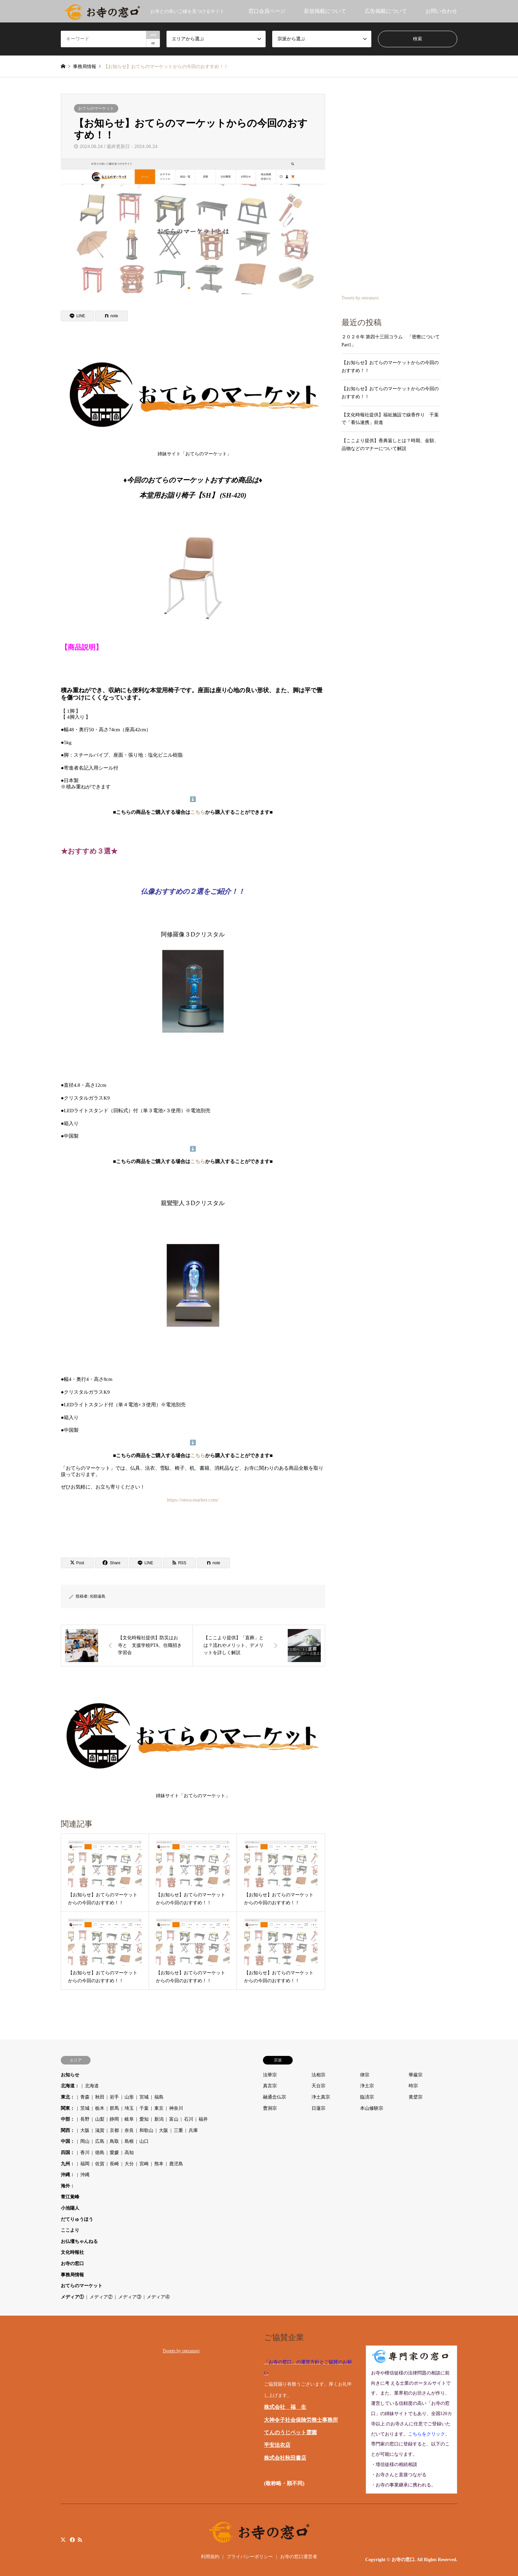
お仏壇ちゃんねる (79, 2241)
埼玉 (129, 2108)
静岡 (114, 2119)
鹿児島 (176, 2163)
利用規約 (210, 2556)
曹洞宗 (270, 2108)
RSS (80, 2539)
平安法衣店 (277, 2445)
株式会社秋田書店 (285, 2458)
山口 (144, 2141)
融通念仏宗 (274, 2097)
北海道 (92, 2085)
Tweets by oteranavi (360, 297)
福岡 (85, 2163)
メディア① (72, 2296)
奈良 (129, 2130)
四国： (68, 2152)
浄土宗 (367, 2085)
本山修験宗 (371, 2108)
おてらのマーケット (96, 108)
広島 (99, 2141)
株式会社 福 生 (285, 2407)
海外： (68, 2185)
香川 (85, 2152)
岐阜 (129, 2119)
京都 (114, 2130)
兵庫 (193, 2130)
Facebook (71, 2539)
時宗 (413, 2085)
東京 (159, 2108)
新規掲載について (325, 11)
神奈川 (176, 2108)
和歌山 (146, 2130)
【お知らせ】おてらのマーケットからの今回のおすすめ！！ (390, 366)
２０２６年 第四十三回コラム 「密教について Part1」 (391, 340)
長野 (85, 2119)
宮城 (144, 2097)
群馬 (114, 2108)
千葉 (144, 2108)
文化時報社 (72, 2252)
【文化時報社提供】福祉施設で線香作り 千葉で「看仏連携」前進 (390, 418)
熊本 (159, 2163)
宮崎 (144, 2163)
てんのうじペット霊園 (290, 2432)
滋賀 (99, 2130)
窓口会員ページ (266, 11)
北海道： (70, 2085)
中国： (68, 2141)
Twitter (63, 2539)
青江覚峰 (70, 2196)
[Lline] (77, 316)
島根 (129, 2141)
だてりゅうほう (77, 2219)
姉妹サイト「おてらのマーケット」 (194, 399)
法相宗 (318, 2074)
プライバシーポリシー (250, 2556)
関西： (68, 2130)
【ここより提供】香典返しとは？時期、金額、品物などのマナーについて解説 (390, 444)
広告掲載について (386, 11)
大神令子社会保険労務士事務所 (301, 2420)
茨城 (85, 2108)
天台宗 (318, 2085)
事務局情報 (72, 2274)
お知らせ (70, 2074)
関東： (68, 2108)
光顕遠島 (97, 1596)
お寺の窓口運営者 (298, 2556)
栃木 (99, 2108)
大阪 (85, 2130)
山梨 (99, 2119)
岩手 (114, 2097)
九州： (68, 2163)
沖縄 (85, 2174)
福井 (203, 2119)
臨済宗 (367, 2097)
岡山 (85, 2141)
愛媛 (114, 2152)
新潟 (159, 2119)
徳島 (99, 2152)
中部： (68, 2119)
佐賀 (99, 2163)
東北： (68, 2097)
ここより (70, 2230)
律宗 (364, 2074)
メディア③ (129, 2296)
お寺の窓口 (72, 2263)
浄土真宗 (321, 2097)
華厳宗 (416, 2074)
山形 (129, 2097)
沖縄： (68, 2174)
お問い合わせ (441, 11)
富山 (173, 2119)
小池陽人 (70, 2208)
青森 (85, 2097)
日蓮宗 (318, 2108)
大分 (129, 2163)
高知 (129, 2152)
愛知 (144, 2119)
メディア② (101, 2296)
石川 (188, 2119)
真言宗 (270, 2085)
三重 (178, 2130)
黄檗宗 (416, 2097)
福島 (159, 2097)
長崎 (114, 2163)
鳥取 (114, 2141)
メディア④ (158, 2296)
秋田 (99, 2097)
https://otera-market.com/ (193, 1499)
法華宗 (270, 2074)
